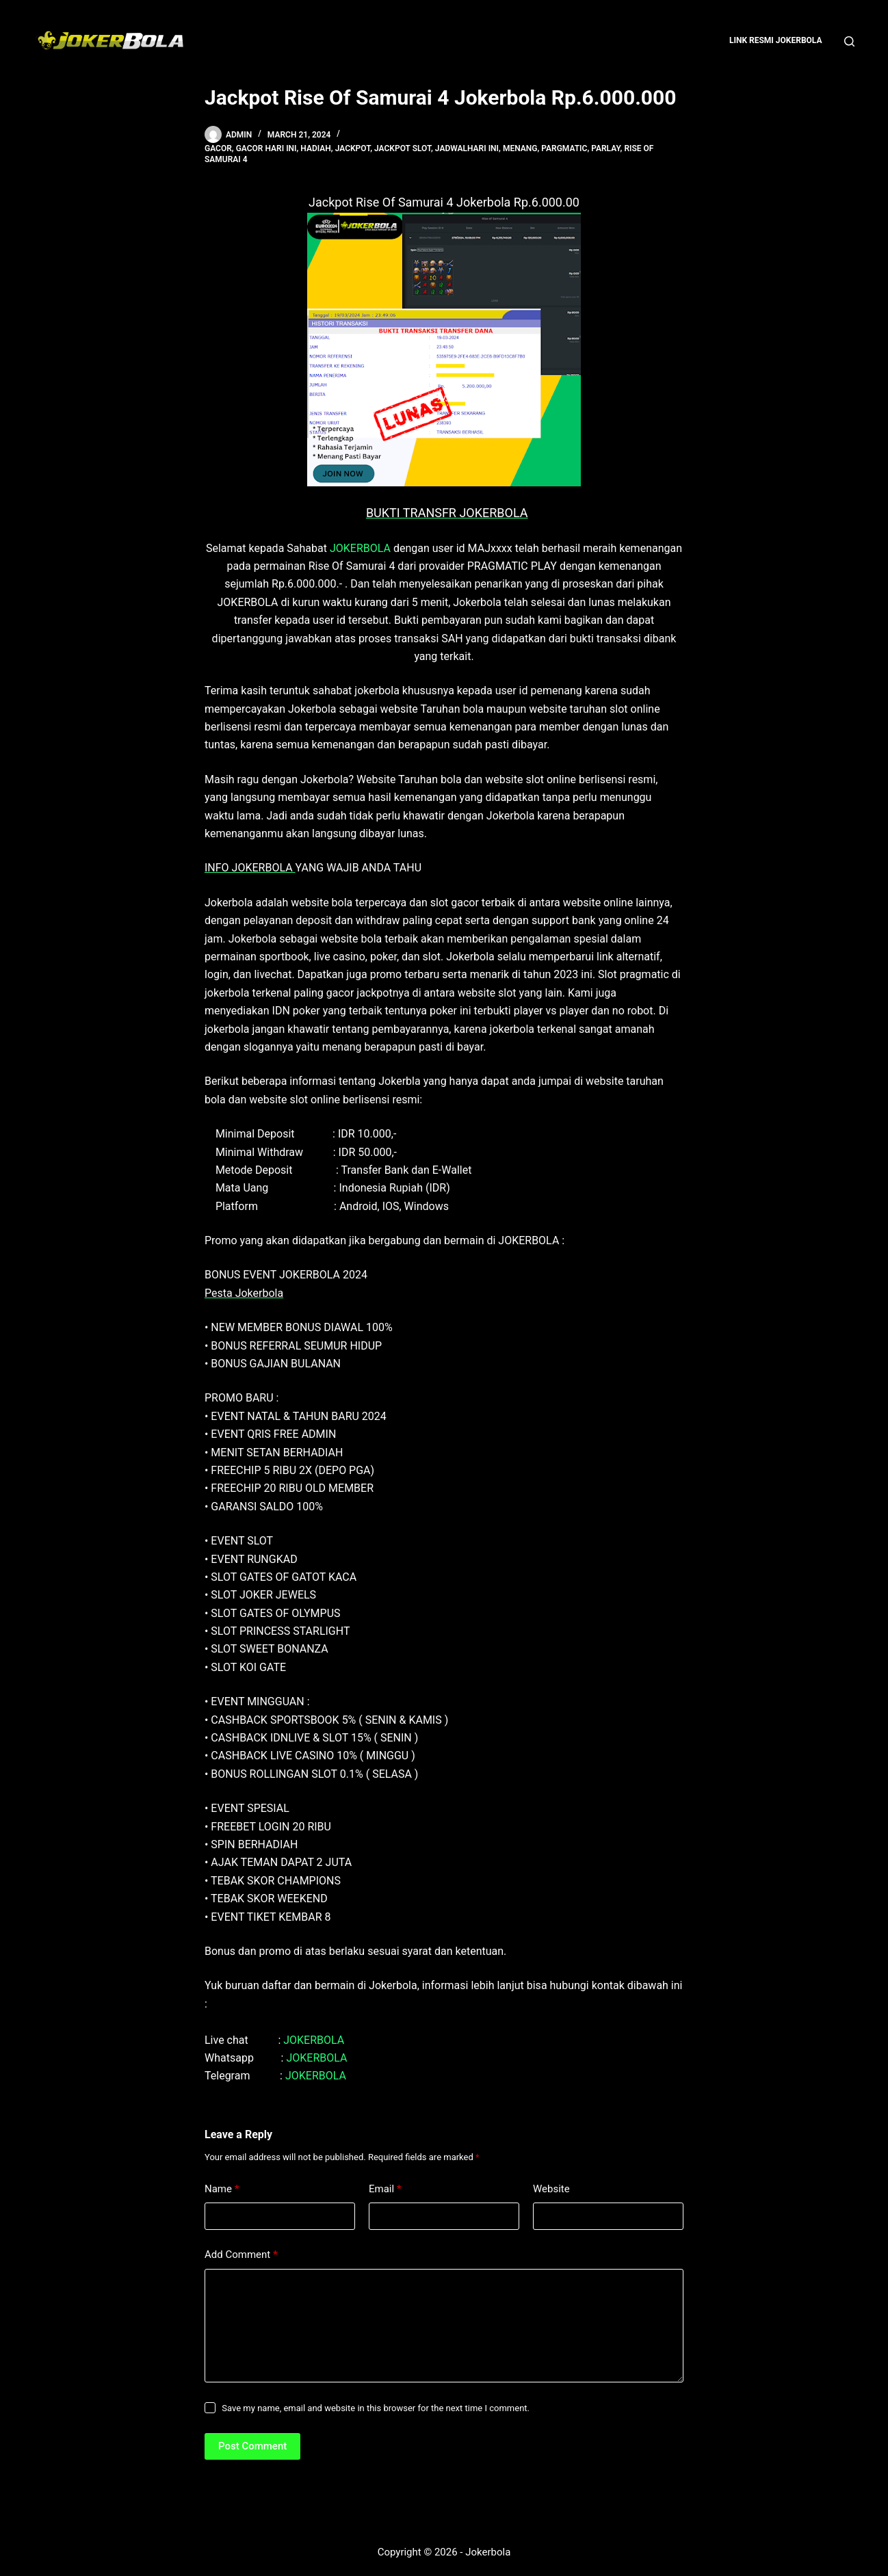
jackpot (353, 148)
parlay (605, 148)
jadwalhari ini (467, 148)
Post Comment (252, 2446)
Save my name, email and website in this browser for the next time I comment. (376, 2408)
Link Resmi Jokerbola (775, 40)
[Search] (849, 41)
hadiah (315, 148)
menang (520, 148)
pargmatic (564, 148)
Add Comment (241, 2254)
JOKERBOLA (360, 548)
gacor (218, 148)
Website (551, 2189)
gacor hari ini (266, 148)
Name (222, 2189)
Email (385, 2189)
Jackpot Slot (402, 148)
